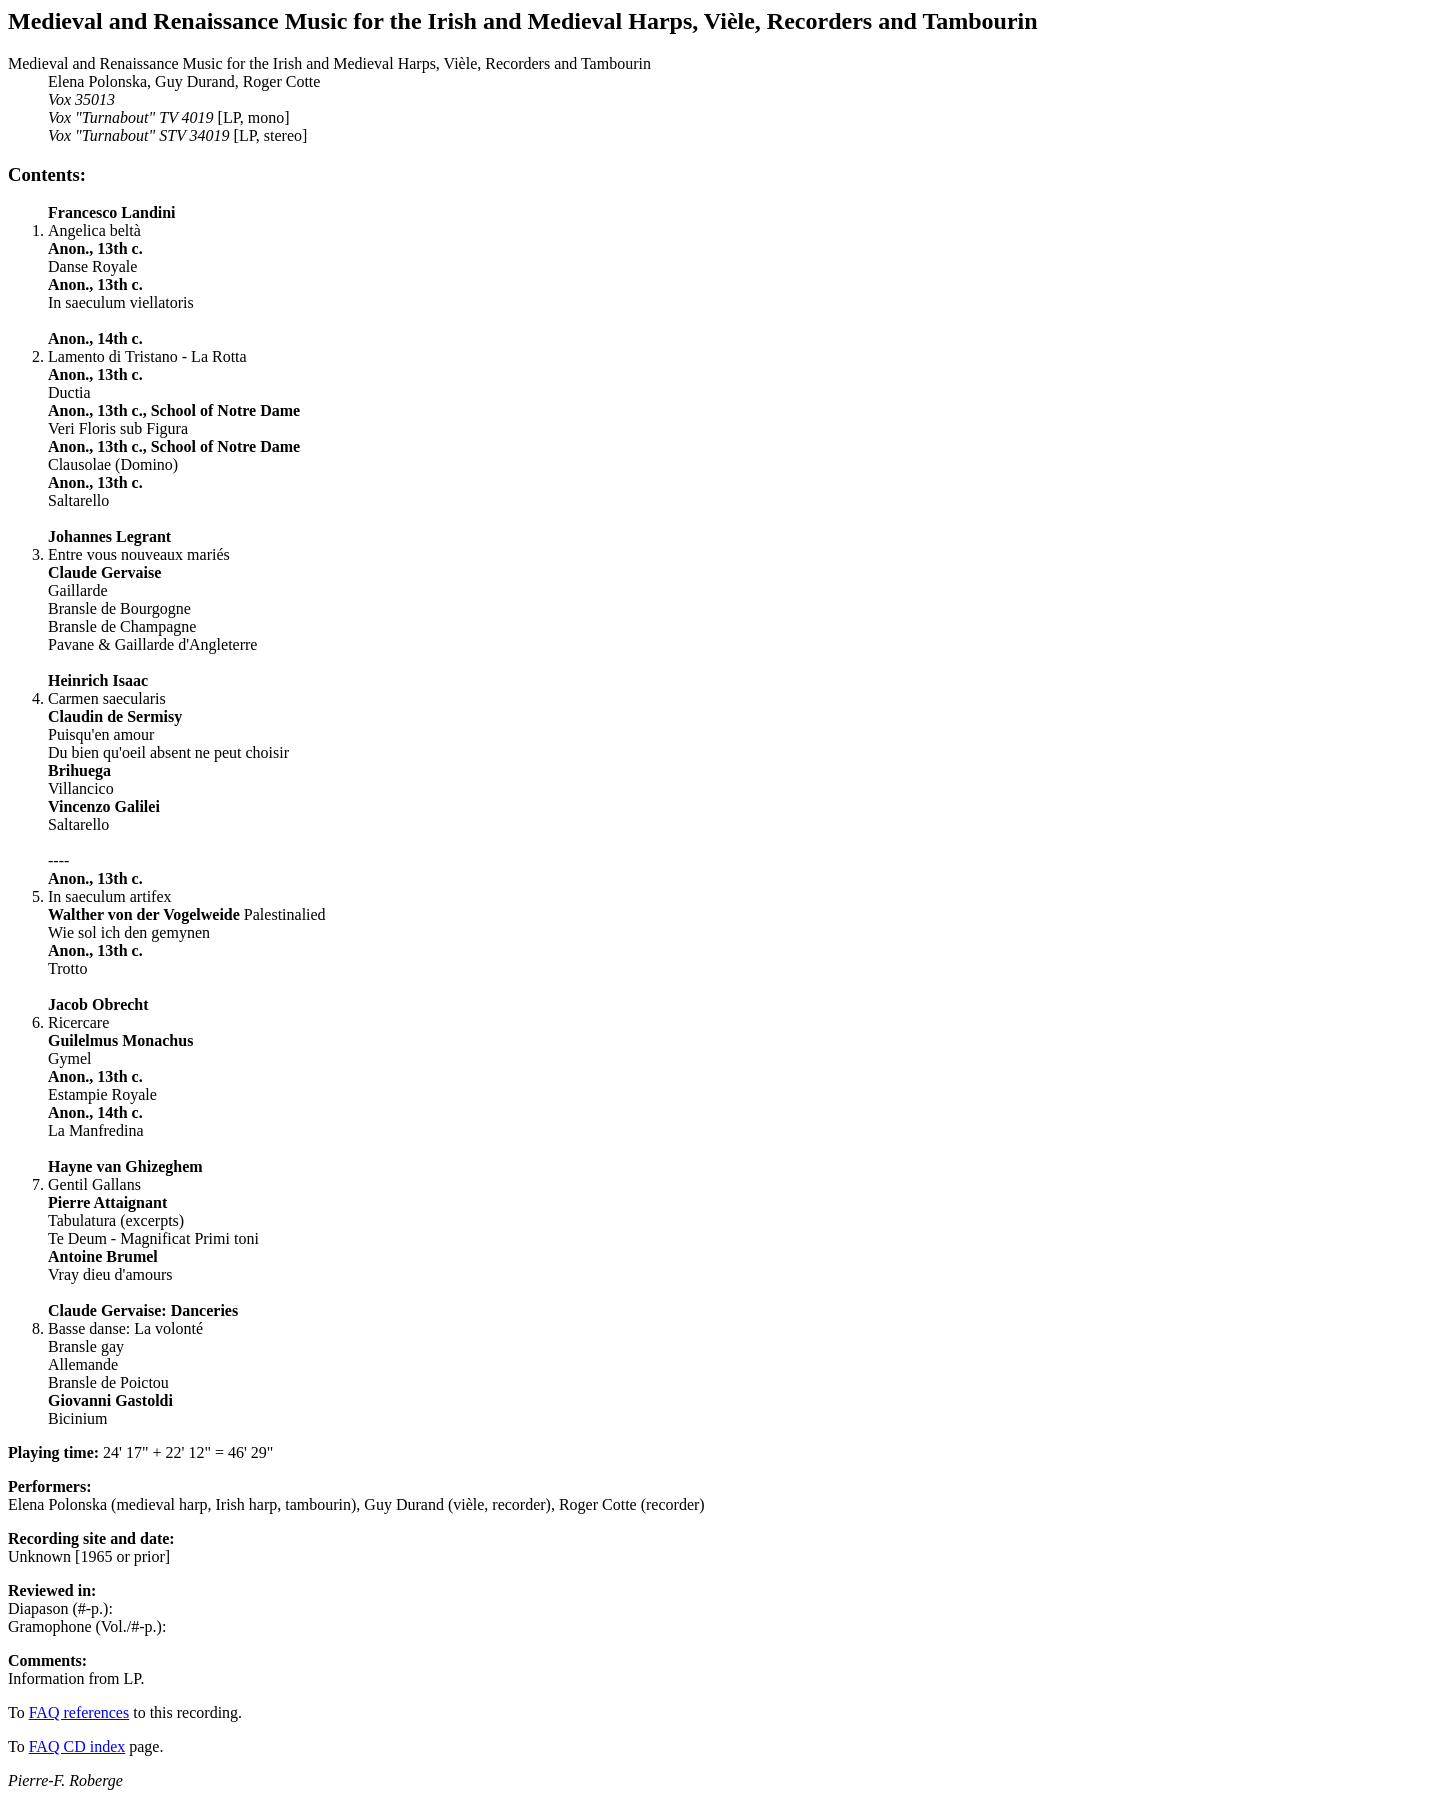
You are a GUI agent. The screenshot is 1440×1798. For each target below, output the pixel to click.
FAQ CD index (77, 1746)
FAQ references (79, 1712)
